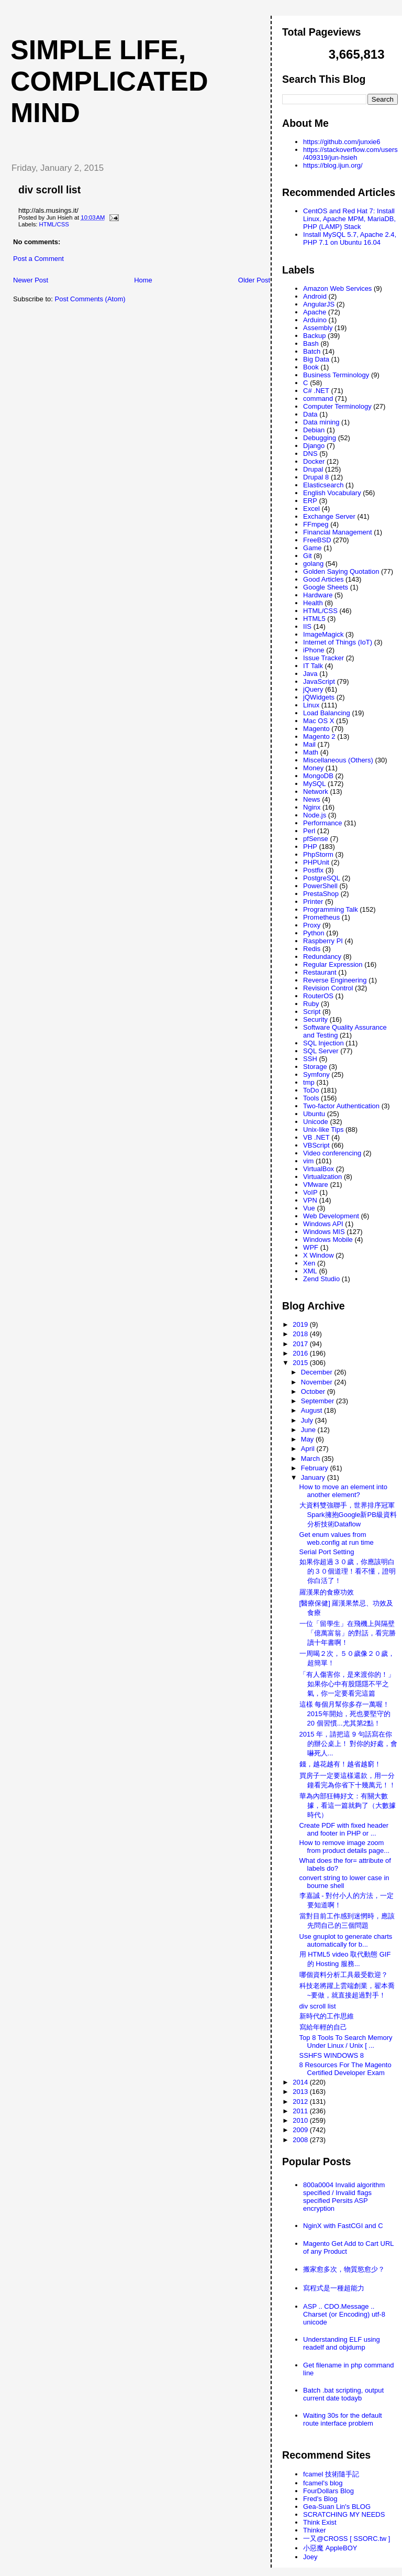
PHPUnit (316, 862)
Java (310, 674)
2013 (301, 2091)
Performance (322, 823)
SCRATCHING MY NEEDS (344, 2514)
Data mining (321, 422)
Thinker (314, 2530)
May (308, 1439)
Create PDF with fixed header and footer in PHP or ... (344, 1829)
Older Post (254, 280)
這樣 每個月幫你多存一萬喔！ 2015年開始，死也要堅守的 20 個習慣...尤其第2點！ (344, 1713)
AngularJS (318, 304)
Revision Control (328, 988)
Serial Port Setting (326, 1552)
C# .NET (316, 391)
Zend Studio (321, 1279)
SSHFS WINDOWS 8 (331, 2055)
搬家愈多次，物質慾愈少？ (344, 2269)
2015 (301, 1363)
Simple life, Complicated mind (109, 81)
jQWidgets (318, 697)
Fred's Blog (320, 2499)
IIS (307, 626)
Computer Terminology (337, 406)
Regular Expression (332, 964)
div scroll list (49, 189)
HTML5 (314, 619)
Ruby (311, 1004)
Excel (311, 508)
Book (311, 367)
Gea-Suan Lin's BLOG (337, 2506)
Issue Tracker (323, 658)
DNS (310, 453)
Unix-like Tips (323, 1129)
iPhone (313, 650)
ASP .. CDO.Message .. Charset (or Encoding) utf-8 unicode (344, 2314)
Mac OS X (318, 721)
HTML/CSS (54, 224)
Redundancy (322, 956)
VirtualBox (318, 1169)
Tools (311, 1098)
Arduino (315, 320)
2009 (301, 2130)
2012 (301, 2101)
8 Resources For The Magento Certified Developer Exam (345, 2069)
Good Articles (323, 579)
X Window (318, 1255)
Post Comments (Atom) (90, 299)
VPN (310, 1200)
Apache (314, 312)
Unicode (315, 1122)
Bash (311, 343)
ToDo (311, 1090)
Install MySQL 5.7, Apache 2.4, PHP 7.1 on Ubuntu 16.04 (349, 238)
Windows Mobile (328, 1239)
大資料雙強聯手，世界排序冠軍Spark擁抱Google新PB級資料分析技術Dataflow (348, 1514)
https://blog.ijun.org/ (332, 165)
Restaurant (320, 972)
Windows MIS (323, 1232)
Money (313, 768)
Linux (311, 705)
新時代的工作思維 (326, 2016)
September (318, 1401)
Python (313, 933)
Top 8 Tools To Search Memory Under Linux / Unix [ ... (346, 2041)
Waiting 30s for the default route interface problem (342, 2419)
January (314, 1477)
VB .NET (316, 1137)
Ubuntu (314, 1114)
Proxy (311, 925)
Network (315, 791)
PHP (310, 846)
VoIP (310, 1192)
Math (310, 752)
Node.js (314, 815)
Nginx (311, 807)
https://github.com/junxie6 (341, 142)
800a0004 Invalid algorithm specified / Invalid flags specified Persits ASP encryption (344, 2196)
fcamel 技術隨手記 (331, 2474)
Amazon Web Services (337, 288)
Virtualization (322, 1177)
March (311, 1458)
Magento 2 (319, 736)
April (309, 1449)
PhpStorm (318, 854)
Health (313, 603)
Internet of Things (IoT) (337, 642)
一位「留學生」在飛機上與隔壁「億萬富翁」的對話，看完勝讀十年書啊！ (347, 1633)
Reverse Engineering (334, 980)
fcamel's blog (322, 2483)
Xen (309, 1263)
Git (307, 556)
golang (313, 563)
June (309, 1430)
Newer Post (30, 280)
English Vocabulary (332, 493)
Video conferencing (332, 1153)
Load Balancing (326, 713)
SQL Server (320, 1051)
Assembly (317, 328)
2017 (301, 1344)
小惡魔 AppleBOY (330, 2548)
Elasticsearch (323, 485)
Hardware (317, 595)
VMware (315, 1184)
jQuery (313, 689)
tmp (309, 1082)
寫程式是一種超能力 (333, 2288)
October (314, 1391)
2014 (301, 2082)
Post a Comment (38, 259)
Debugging (319, 438)
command (318, 398)
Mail (309, 744)
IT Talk (313, 666)
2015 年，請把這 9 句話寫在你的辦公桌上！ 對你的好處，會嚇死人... (348, 1743)
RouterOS (318, 996)
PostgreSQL (321, 878)
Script (311, 1012)
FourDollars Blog (328, 2491)
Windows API (323, 1224)
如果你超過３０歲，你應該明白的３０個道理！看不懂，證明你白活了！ (347, 1571)
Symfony (316, 1074)
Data (310, 414)
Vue (309, 1208)
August (312, 1410)
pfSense (315, 839)
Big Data (316, 359)
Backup (314, 336)
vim (308, 1161)
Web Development (331, 1216)
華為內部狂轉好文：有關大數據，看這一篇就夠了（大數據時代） (347, 1805)
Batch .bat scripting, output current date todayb (343, 2394)
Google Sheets (325, 587)
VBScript (316, 1145)
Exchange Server (329, 516)
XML (310, 1271)
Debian (314, 430)
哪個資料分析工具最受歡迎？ (343, 1975)
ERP (310, 501)
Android (315, 296)
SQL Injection (323, 1043)
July (308, 1420)
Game (312, 548)
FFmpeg (315, 524)
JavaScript (319, 681)
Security (315, 1019)
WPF (310, 1247)
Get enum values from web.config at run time (336, 1538)
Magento (316, 729)
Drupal (313, 469)
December (317, 1372)
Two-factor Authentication (341, 1106)
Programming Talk (330, 909)
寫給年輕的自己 (323, 2027)
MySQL (314, 784)
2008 (301, 2140)
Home (143, 280)
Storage (315, 1067)
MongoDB (318, 776)
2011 (301, 2111)
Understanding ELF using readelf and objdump (341, 2343)
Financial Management (337, 532)
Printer (313, 901)
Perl (309, 831)
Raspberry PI (323, 941)
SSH (310, 1059)
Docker (314, 461)
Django (314, 446)
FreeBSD (317, 540)
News (311, 799)
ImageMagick (323, 634)
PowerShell (320, 886)
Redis (311, 949)
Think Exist (320, 2522)
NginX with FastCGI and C (343, 2226)
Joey (310, 2557)
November (317, 1382)
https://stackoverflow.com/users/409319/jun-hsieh (350, 153)
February (315, 1468)
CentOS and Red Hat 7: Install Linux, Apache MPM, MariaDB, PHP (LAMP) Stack (349, 219)
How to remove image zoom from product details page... (344, 1846)
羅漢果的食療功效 (326, 1592)
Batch (311, 351)
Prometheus (321, 917)
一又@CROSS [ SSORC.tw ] (346, 2538)
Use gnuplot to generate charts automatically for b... (346, 1940)
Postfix (313, 870)
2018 (301, 1334)
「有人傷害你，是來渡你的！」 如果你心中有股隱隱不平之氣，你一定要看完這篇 (347, 1684)
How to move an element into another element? (343, 1491)
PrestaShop (321, 894)
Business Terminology (336, 375)
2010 (301, 2120)
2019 (301, 1324)
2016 (301, 1353)
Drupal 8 (316, 477)
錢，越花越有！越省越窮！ (340, 1764)
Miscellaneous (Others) (338, 760)
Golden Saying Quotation (341, 571)
